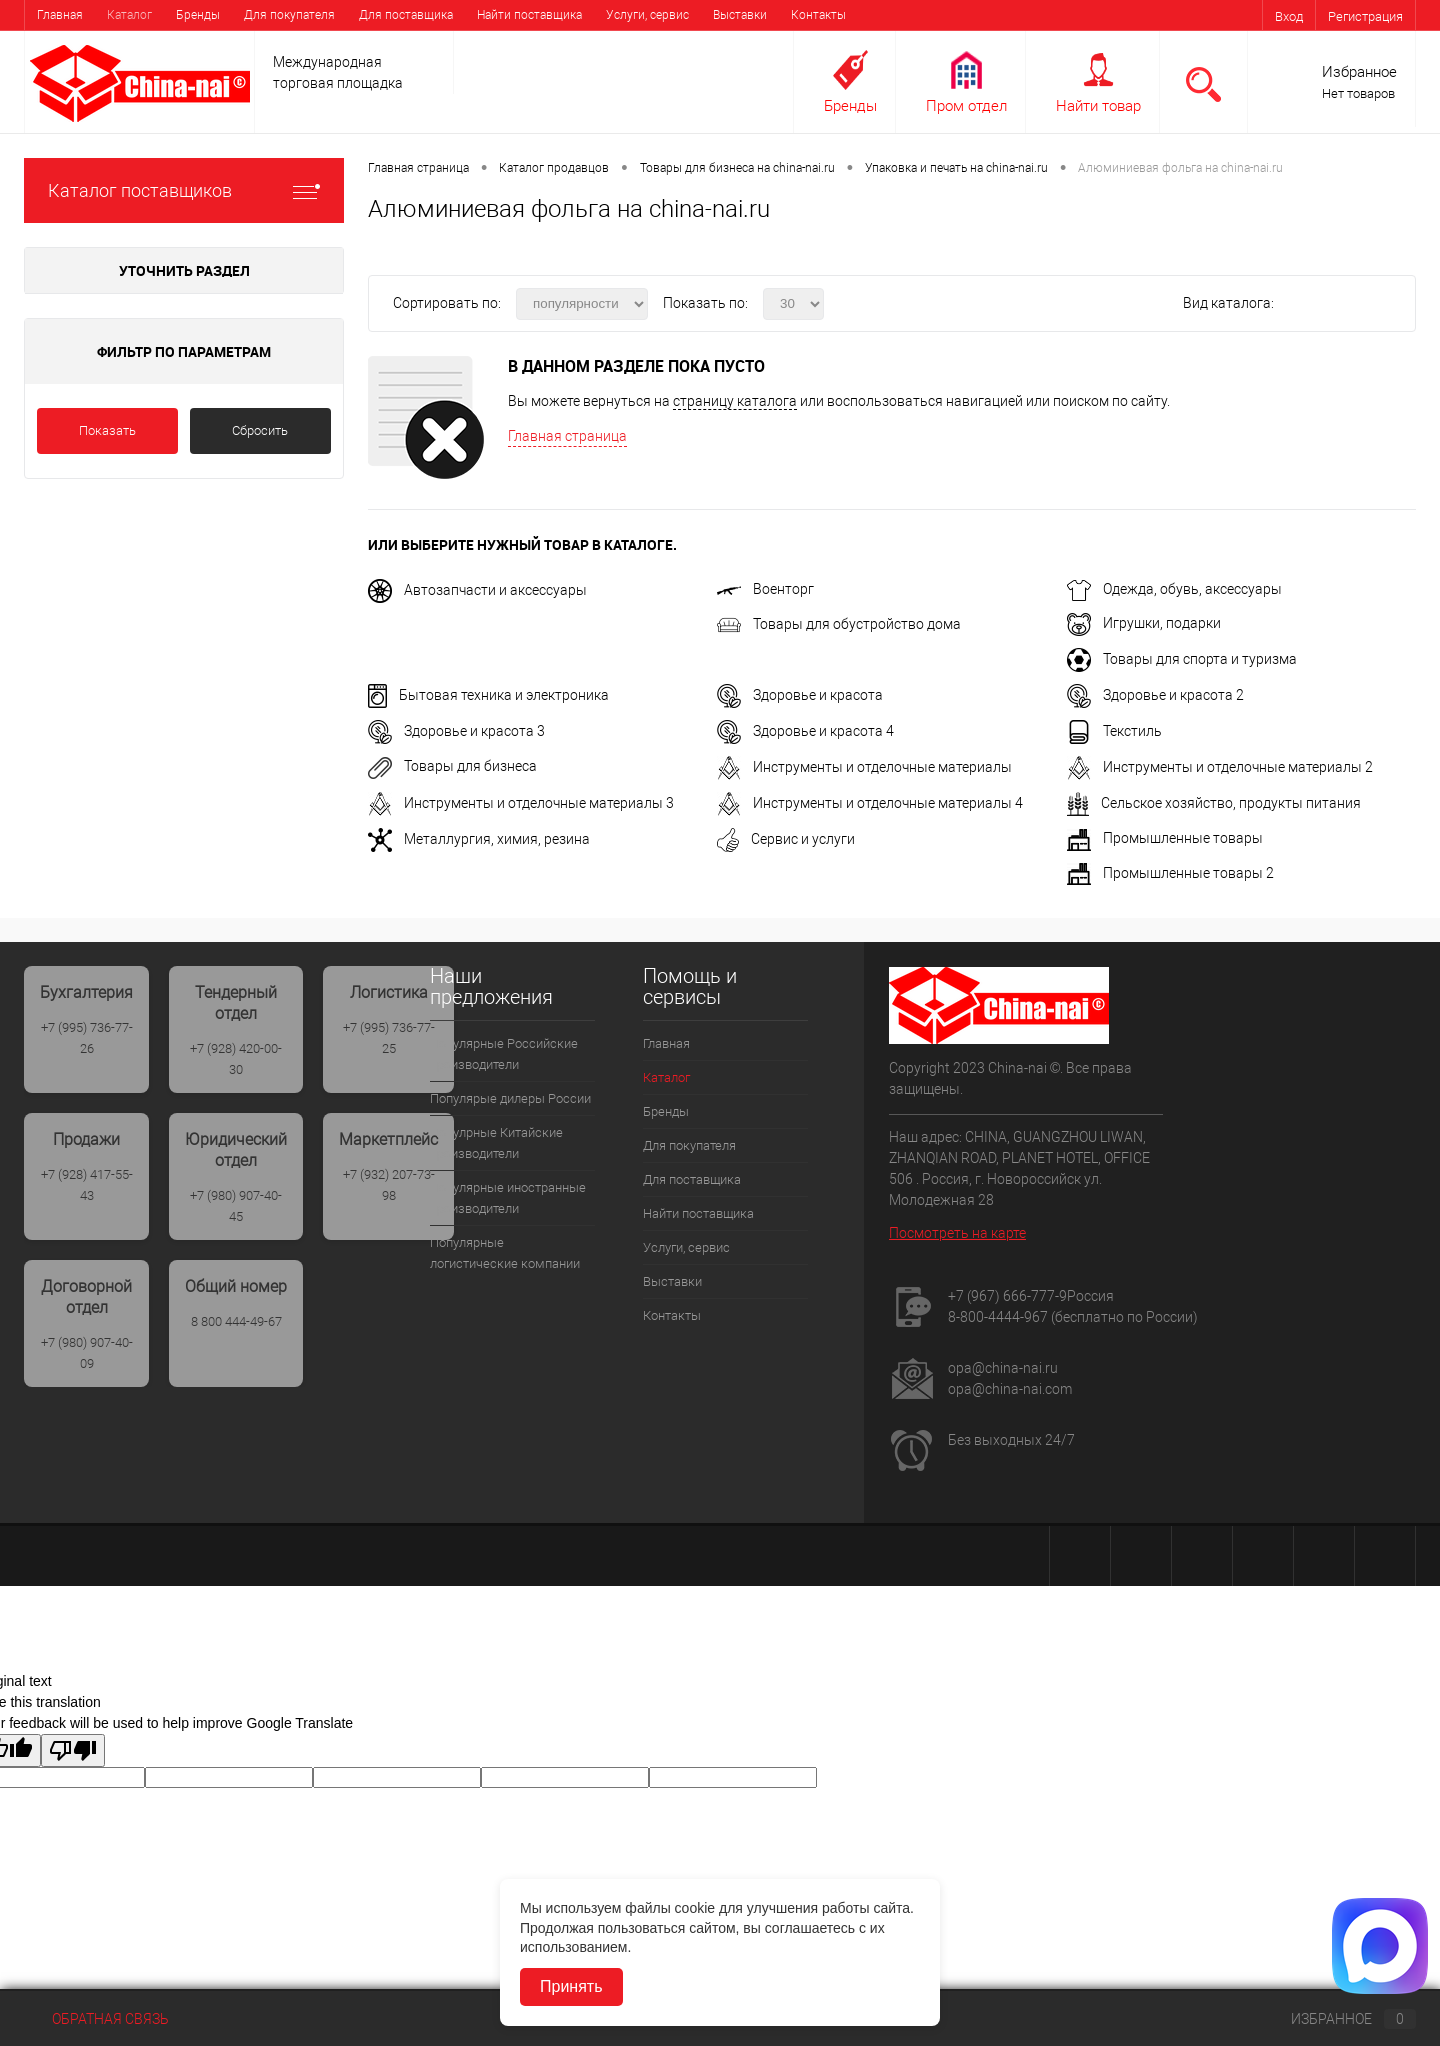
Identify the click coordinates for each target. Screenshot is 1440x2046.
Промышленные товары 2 (1170, 873)
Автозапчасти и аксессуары (477, 590)
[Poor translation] (73, 1750)
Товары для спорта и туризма (1182, 659)
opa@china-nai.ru (1003, 1368)
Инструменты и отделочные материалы (864, 767)
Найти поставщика (529, 15)
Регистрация (1365, 16)
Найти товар (1098, 106)
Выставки (740, 15)
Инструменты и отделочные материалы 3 (521, 803)
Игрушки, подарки (1144, 623)
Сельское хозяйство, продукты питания (1214, 803)
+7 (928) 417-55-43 (87, 1185)
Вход (1289, 16)
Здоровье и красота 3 (456, 731)
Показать (107, 430)
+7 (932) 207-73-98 (389, 1185)
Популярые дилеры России (510, 1098)
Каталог (129, 15)
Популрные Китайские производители (496, 1143)
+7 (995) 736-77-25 (389, 1038)
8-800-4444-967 (998, 1317)
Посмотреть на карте (957, 1233)
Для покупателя (289, 15)
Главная (60, 15)
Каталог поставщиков (184, 190)
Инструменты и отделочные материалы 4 (870, 803)
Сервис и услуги (786, 839)
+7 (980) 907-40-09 (87, 1353)
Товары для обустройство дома (839, 624)
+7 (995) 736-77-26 (87, 1038)
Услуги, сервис (647, 15)
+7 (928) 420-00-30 (236, 1059)
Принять (571, 1986)
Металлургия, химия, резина (479, 839)
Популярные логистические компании (505, 1253)
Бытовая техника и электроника (488, 695)
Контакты (818, 15)
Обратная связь (96, 2019)
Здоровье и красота (800, 695)
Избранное (1359, 72)
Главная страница (567, 436)
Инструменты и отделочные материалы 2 (1220, 767)
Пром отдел (966, 106)
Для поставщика (406, 15)
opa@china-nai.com (1010, 1389)
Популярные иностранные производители (508, 1198)
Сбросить (260, 430)
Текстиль (1114, 731)
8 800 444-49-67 (236, 1321)
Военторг (765, 589)
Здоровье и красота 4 (805, 731)
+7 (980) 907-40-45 (236, 1206)
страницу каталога (735, 401)
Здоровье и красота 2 (1155, 695)
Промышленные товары (1165, 838)
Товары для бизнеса (452, 766)
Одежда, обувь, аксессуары (1174, 589)
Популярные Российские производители (504, 1054)
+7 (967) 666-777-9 (1007, 1296)
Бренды (198, 15)
